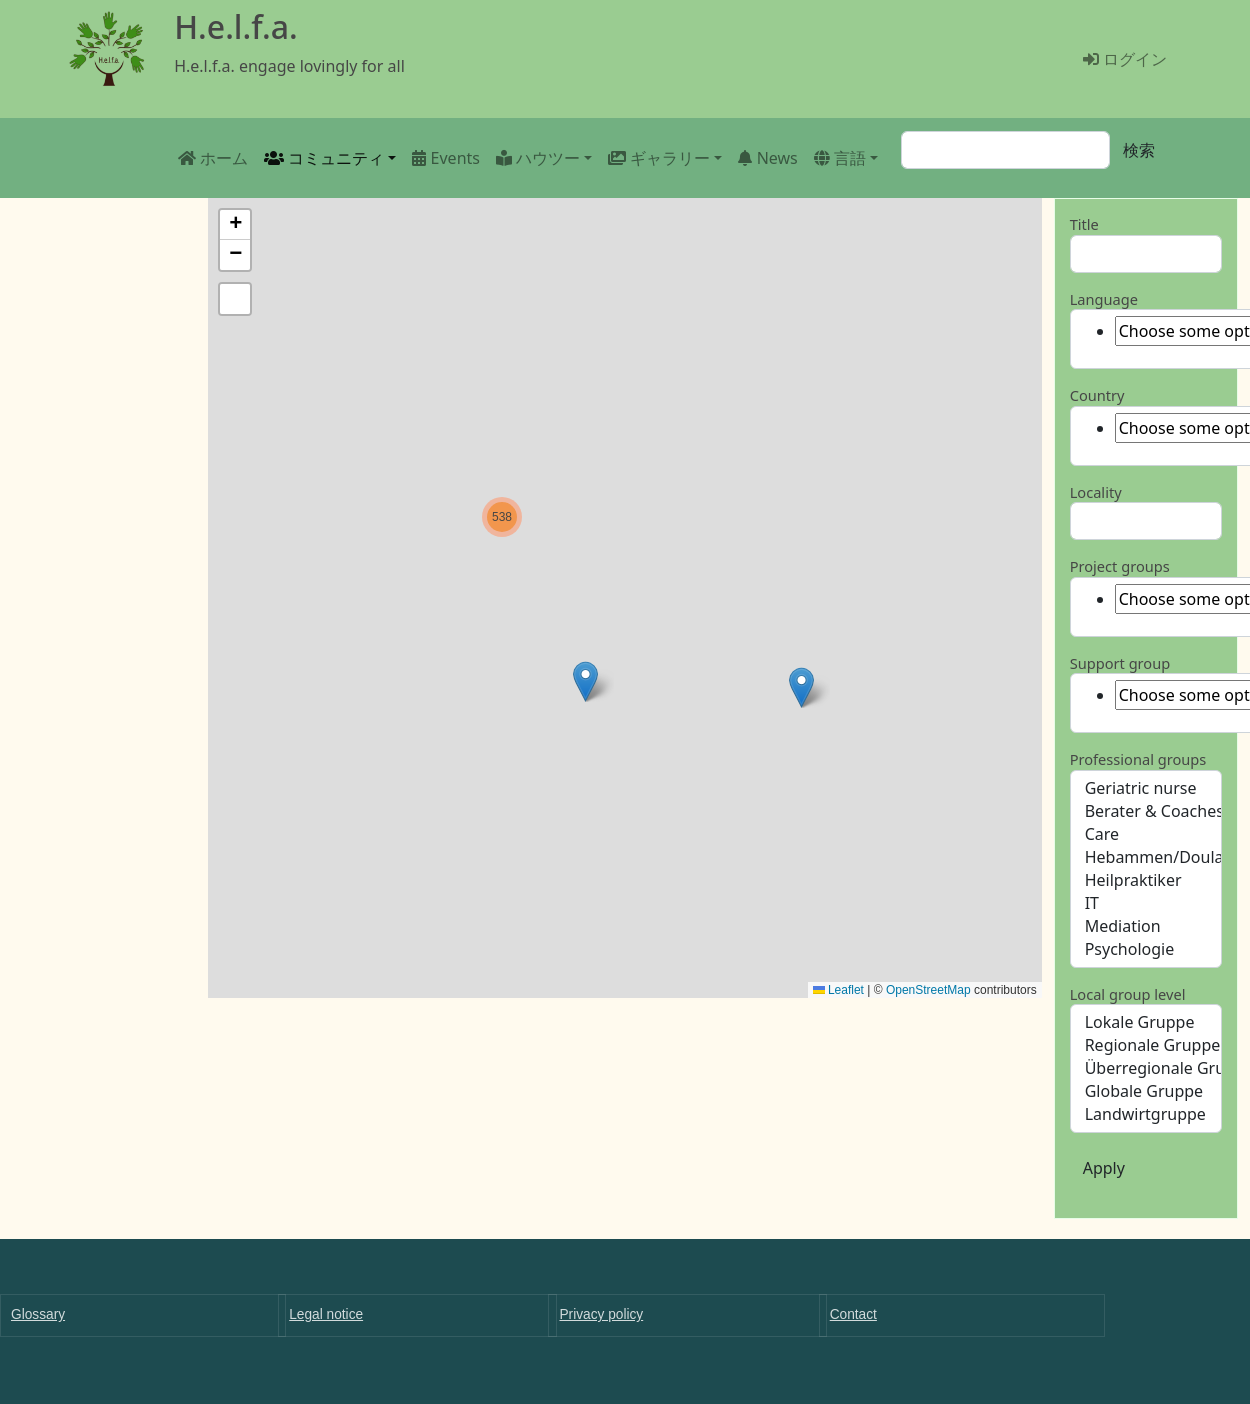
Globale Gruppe (1146, 1091)
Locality (1096, 492)
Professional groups (1138, 759)
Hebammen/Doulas (1146, 857)
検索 (1139, 150)
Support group (1120, 663)
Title (1084, 224)
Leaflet (838, 990)
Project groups (1120, 566)
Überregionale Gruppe (1146, 1068)
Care (1146, 834)
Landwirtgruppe (1146, 1114)
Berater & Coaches (1146, 811)
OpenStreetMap (928, 990)
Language (1104, 299)
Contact (853, 1314)
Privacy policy (601, 1314)
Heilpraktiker (1146, 880)
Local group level (1128, 994)
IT (1146, 903)
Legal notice (326, 1314)
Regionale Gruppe (1146, 1045)
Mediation (1146, 926)
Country (1097, 395)
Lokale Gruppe (1146, 1022)
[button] (801, 687)
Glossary (38, 1314)
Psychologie (1146, 949)
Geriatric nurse (1146, 788)
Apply (1104, 1168)
